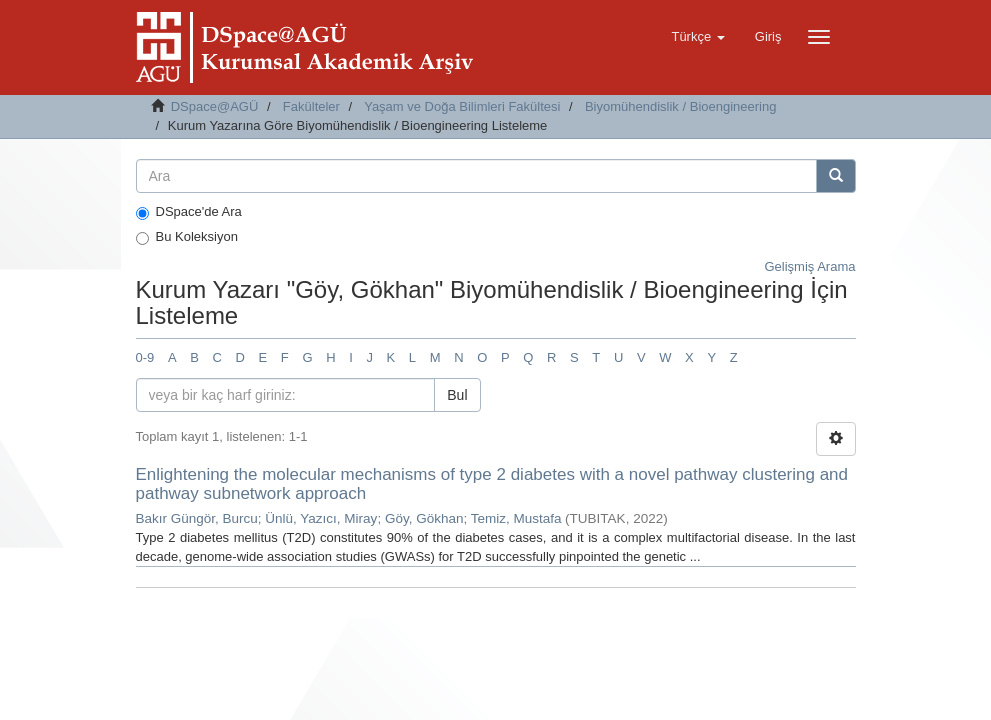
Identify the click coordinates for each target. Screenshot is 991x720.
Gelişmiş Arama (809, 266)
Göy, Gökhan (424, 518)
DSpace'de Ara (189, 212)
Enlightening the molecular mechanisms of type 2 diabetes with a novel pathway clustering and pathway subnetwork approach (492, 484)
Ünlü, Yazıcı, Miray (321, 518)
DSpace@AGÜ (215, 106)
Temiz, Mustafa (516, 518)
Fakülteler (311, 106)
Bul (457, 395)
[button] (697, 37)
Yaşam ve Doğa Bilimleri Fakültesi (462, 106)
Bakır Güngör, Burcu (197, 518)
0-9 (145, 357)
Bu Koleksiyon (187, 237)
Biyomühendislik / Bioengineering (681, 106)
